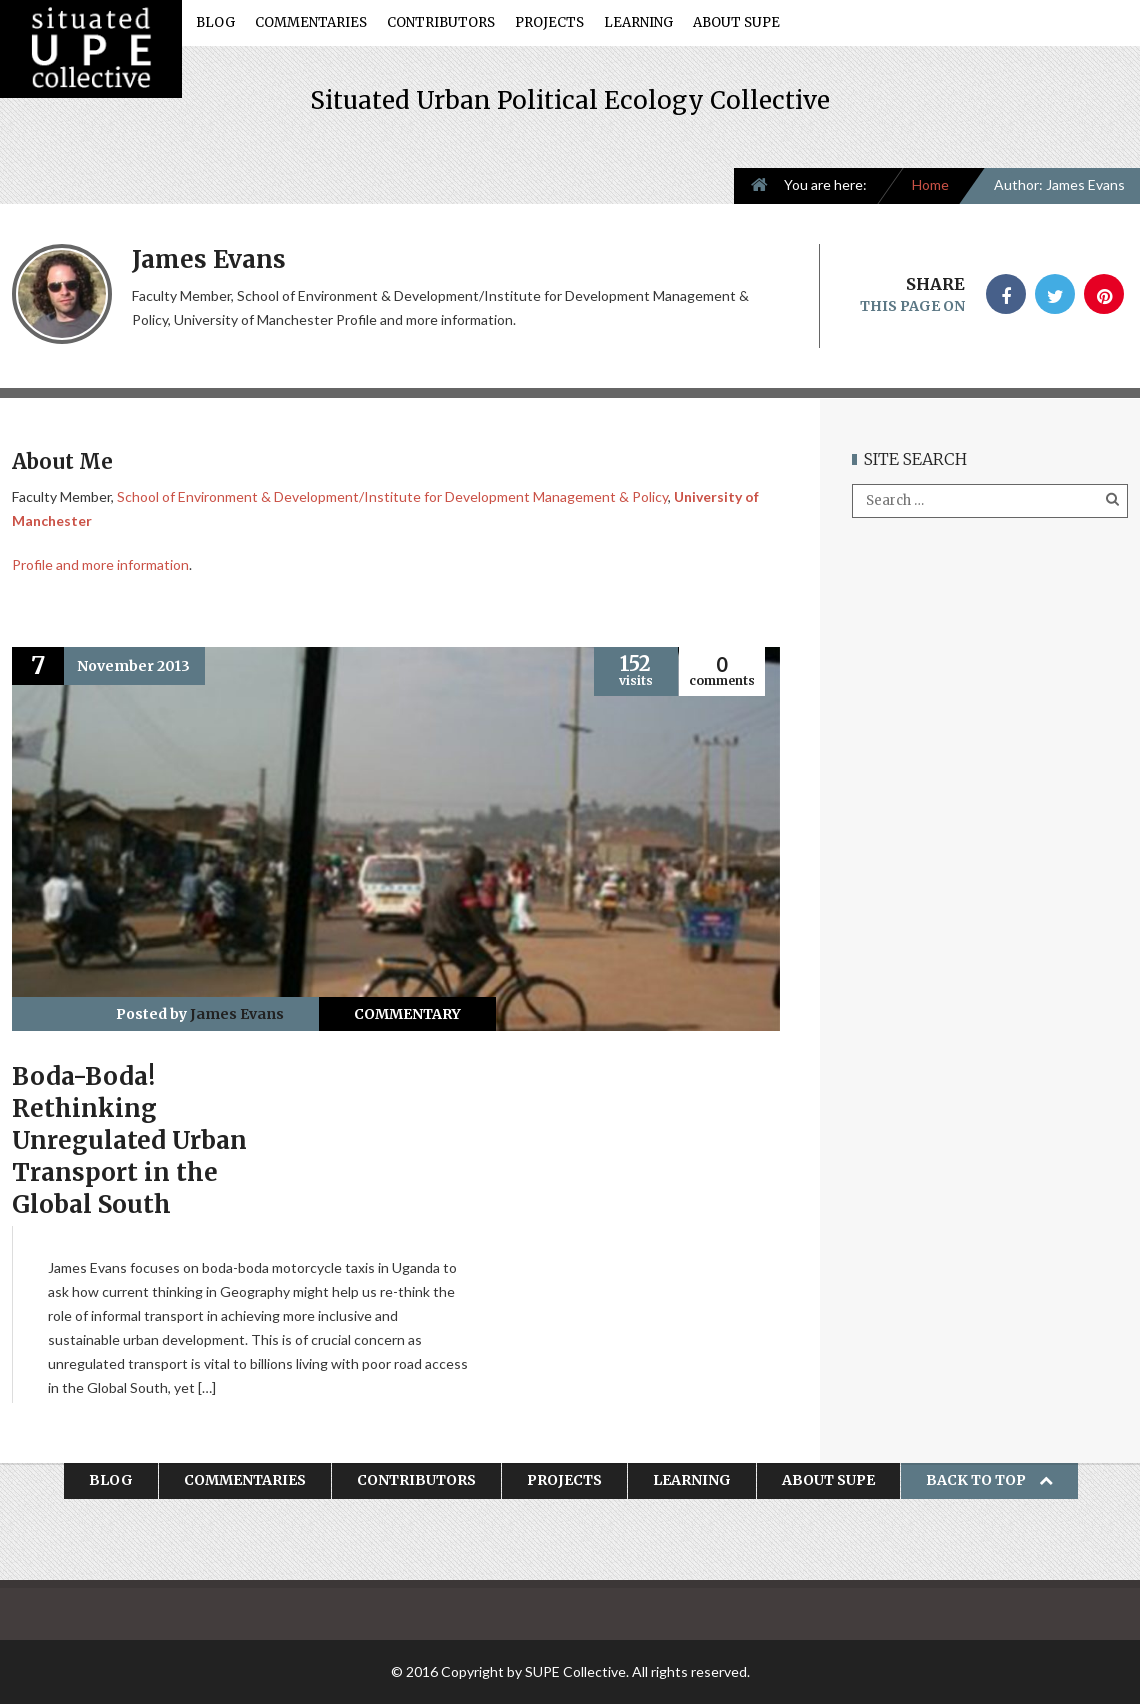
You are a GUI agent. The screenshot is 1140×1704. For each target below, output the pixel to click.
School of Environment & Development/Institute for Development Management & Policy (392, 496)
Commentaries (311, 22)
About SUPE (736, 22)
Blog (215, 22)
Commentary (407, 1014)
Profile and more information (100, 564)
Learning (638, 22)
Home (930, 184)
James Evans (237, 1014)
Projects (549, 22)
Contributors (441, 22)
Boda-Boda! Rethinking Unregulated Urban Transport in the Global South (129, 1140)
